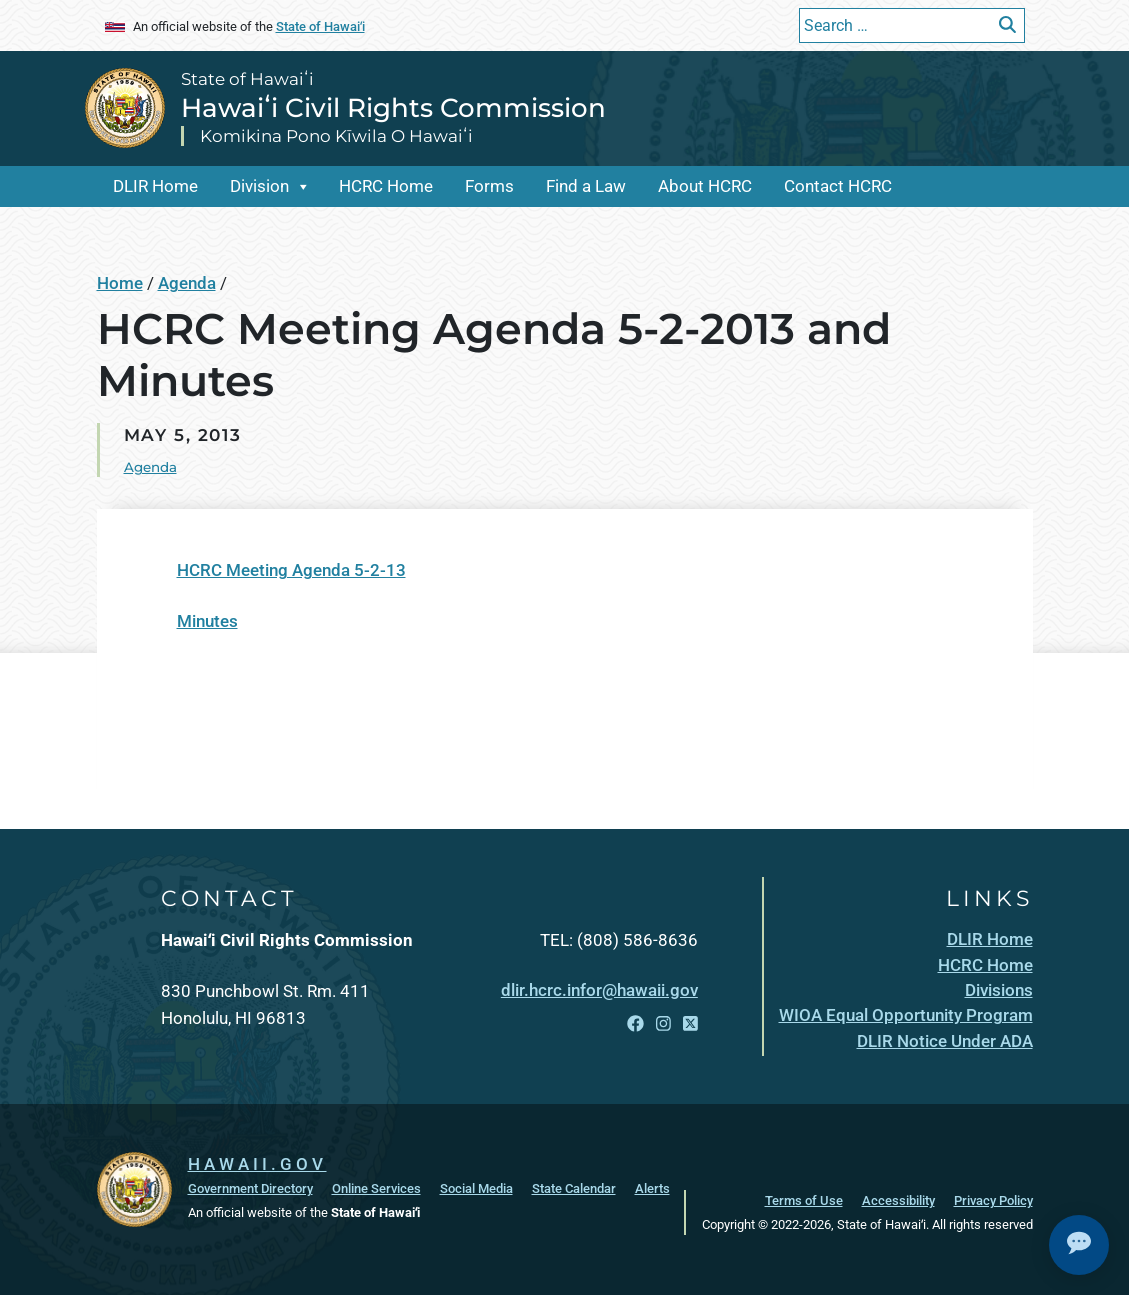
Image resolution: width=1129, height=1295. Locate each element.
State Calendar (574, 1188)
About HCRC (705, 186)
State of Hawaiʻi (320, 26)
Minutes (207, 621)
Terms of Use (804, 1200)
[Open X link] (690, 1024)
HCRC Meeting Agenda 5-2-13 (291, 570)
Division (259, 186)
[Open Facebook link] (635, 1024)
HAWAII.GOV (257, 1164)
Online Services (376, 1188)
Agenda (187, 283)
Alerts (652, 1188)
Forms (489, 186)
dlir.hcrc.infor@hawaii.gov (599, 990)
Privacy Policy (993, 1200)
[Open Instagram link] (663, 1024)
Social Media (476, 1188)
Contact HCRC (838, 186)
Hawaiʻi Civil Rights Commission (393, 108)
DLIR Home (155, 186)
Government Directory (250, 1188)
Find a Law (586, 186)
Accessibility (898, 1200)
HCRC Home (386, 186)
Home (120, 283)
